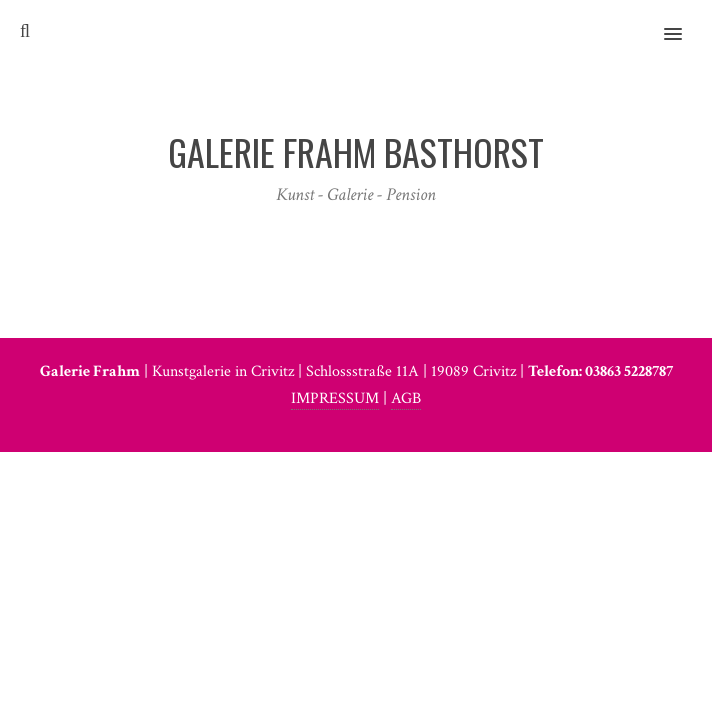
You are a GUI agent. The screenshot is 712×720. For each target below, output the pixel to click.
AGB (406, 398)
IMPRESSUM (335, 398)
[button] (684, 21)
